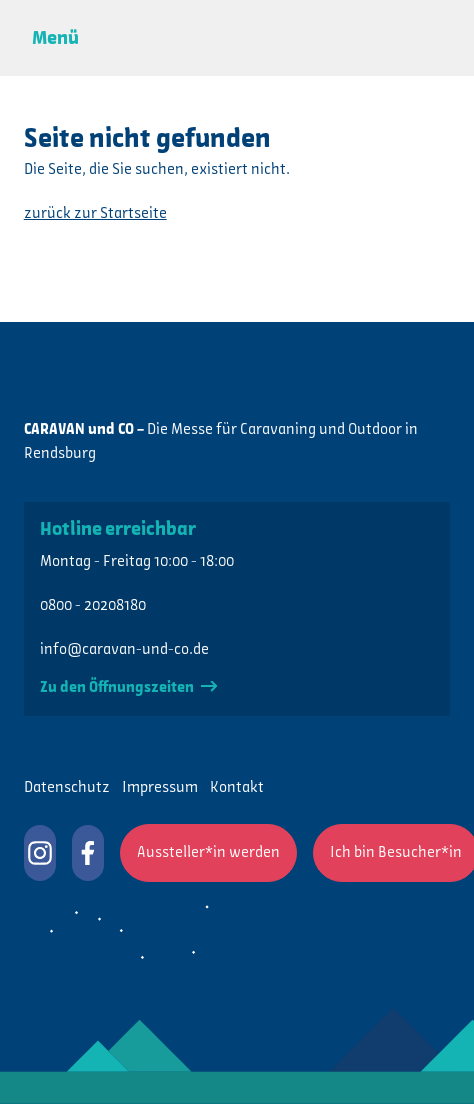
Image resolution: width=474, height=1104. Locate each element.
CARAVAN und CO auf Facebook (88, 853)
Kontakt (237, 788)
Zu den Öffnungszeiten (128, 688)
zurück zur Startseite (95, 214)
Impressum (160, 788)
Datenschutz (67, 788)
